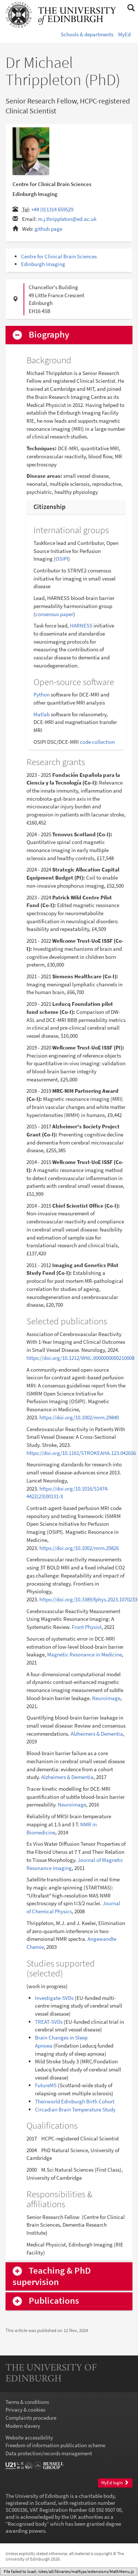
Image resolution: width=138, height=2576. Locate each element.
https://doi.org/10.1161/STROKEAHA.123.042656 (81, 1452)
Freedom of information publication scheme (55, 2445)
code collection (97, 741)
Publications (54, 2301)
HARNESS (81, 625)
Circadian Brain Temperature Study (75, 2109)
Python (41, 694)
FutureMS (46, 2085)
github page (48, 228)
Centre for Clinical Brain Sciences (59, 256)
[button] (131, 8)
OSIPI (62, 558)
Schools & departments (87, 34)
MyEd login (115, 2482)
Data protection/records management (49, 2453)
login (121, 2573)
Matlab (41, 714)
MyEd (124, 34)
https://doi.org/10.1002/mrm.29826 (79, 1547)
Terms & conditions (27, 2401)
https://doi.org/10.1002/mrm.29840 (79, 1417)
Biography (49, 335)
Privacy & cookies (25, 2409)
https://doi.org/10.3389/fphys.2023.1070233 (88, 1599)
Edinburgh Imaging (43, 264)
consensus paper (54, 614)
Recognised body (27, 2523)
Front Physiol (87, 1626)
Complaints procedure (31, 2417)
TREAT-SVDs (49, 2021)
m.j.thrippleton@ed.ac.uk (67, 218)
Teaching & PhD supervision (52, 2276)
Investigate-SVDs (54, 1997)
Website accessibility (29, 2437)
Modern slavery (23, 2425)
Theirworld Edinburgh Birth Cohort (74, 2101)
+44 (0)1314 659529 (52, 209)
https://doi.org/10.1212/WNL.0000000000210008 (80, 1357)
